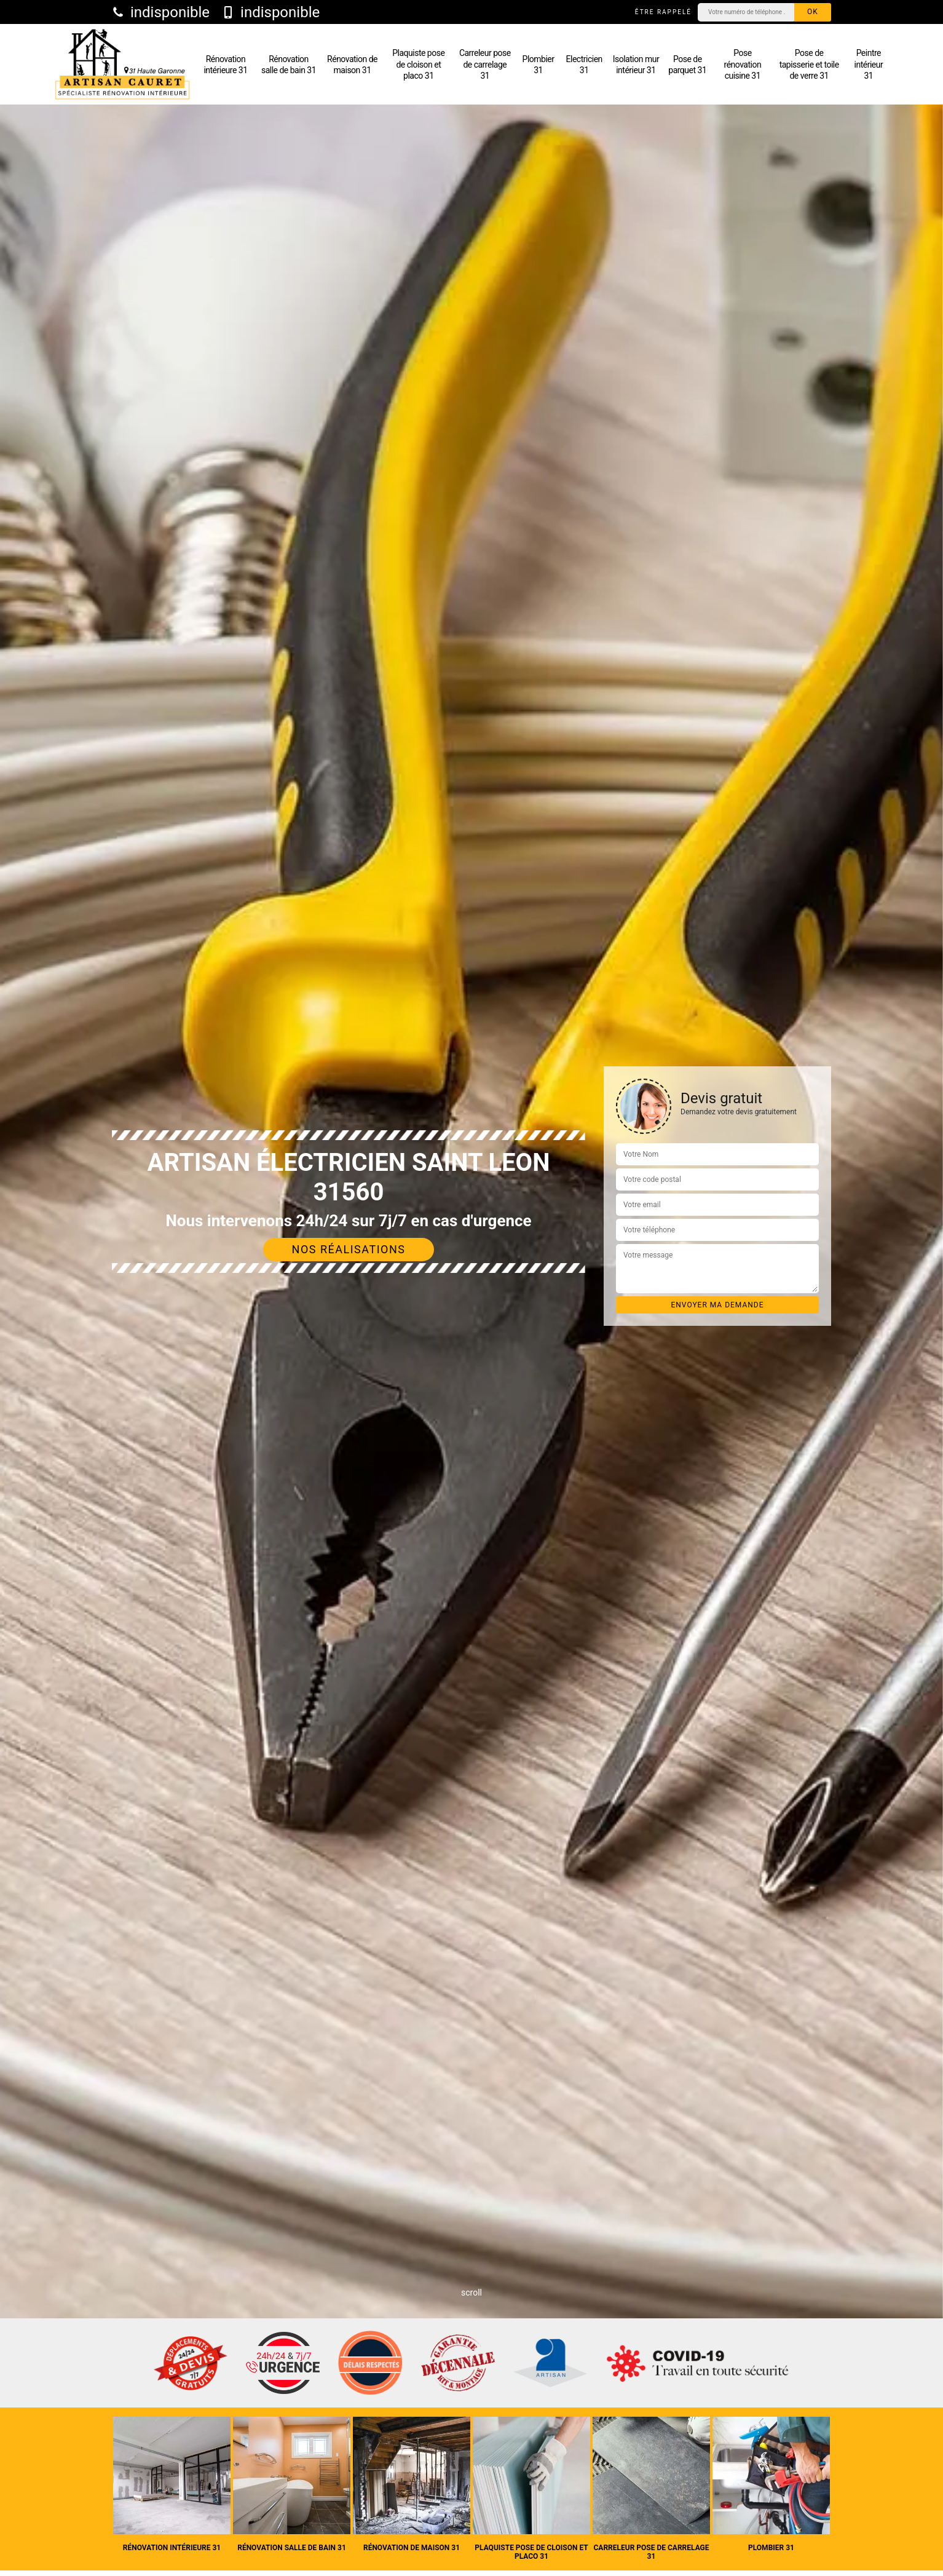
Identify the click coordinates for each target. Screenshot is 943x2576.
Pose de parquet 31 (687, 64)
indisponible (161, 12)
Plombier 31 (538, 64)
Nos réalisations (349, 1249)
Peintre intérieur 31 (868, 64)
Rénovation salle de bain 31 (288, 64)
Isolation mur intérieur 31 (636, 64)
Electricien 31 (584, 64)
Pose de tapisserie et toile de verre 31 (809, 64)
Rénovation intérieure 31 (225, 64)
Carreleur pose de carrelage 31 (485, 64)
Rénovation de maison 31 (352, 64)
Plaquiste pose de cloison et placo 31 (418, 64)
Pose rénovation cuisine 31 (743, 64)
